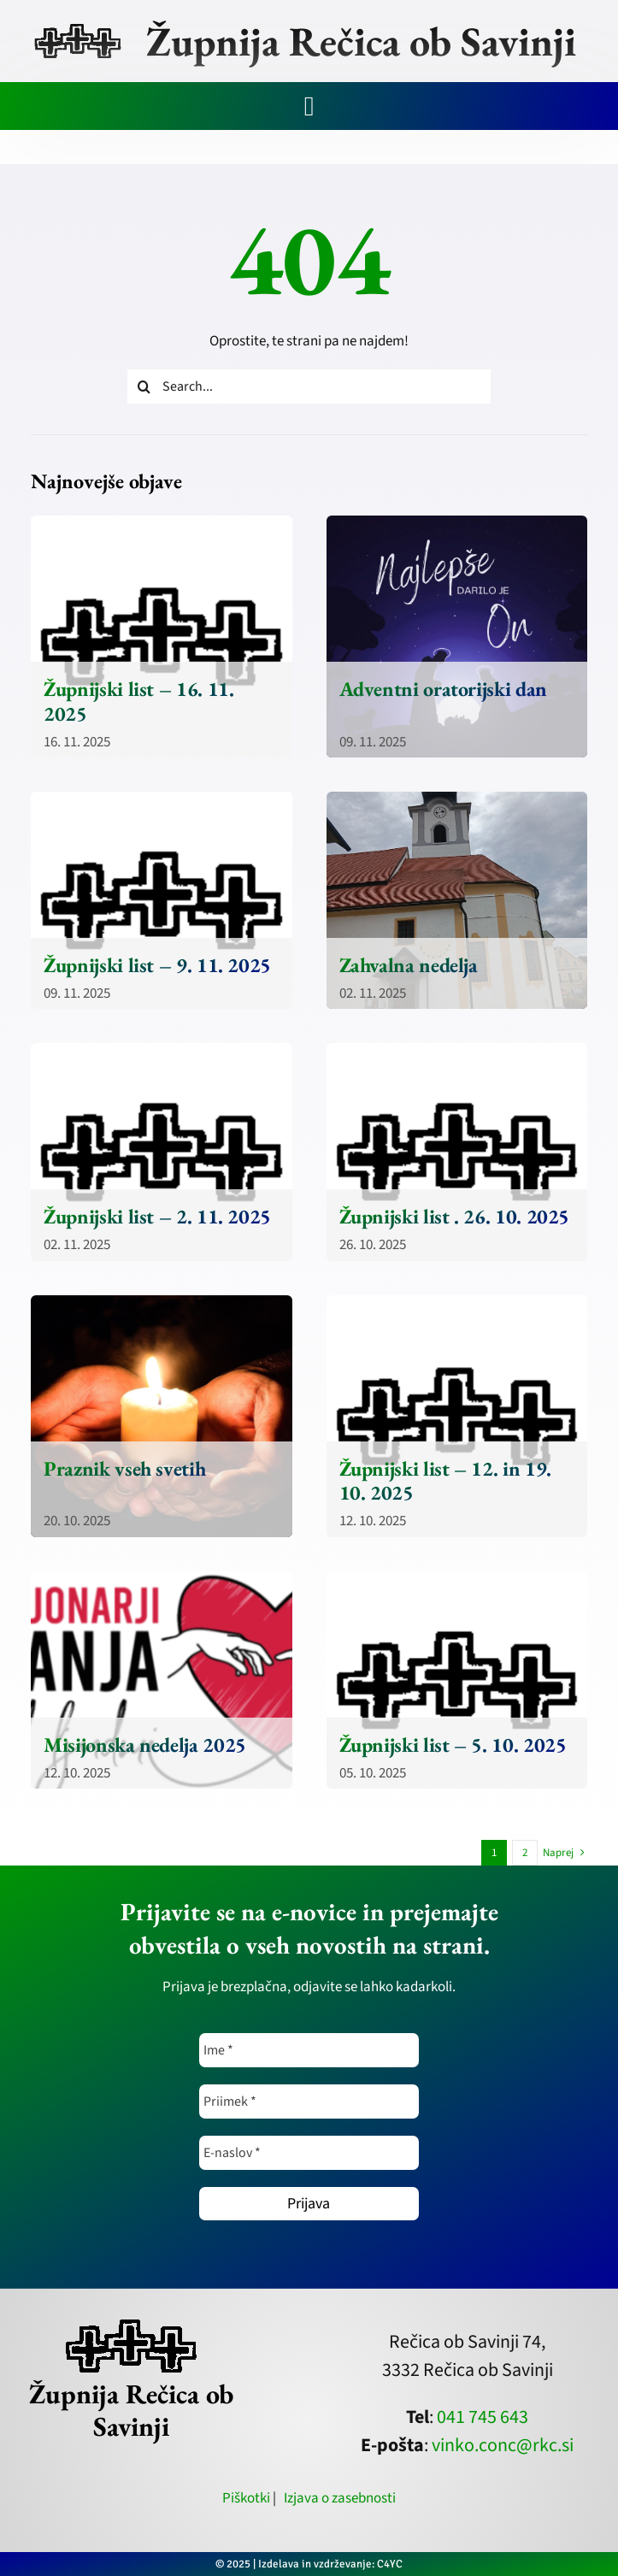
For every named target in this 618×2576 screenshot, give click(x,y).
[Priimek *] (309, 2101)
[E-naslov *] (309, 2153)
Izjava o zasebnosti (340, 2498)
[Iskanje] (144, 386)
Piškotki (246, 2498)
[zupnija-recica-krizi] (77, 27)
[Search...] (309, 386)
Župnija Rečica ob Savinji (361, 41)
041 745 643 (482, 2417)
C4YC (390, 2564)
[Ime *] (309, 2050)
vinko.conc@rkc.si (503, 2445)
